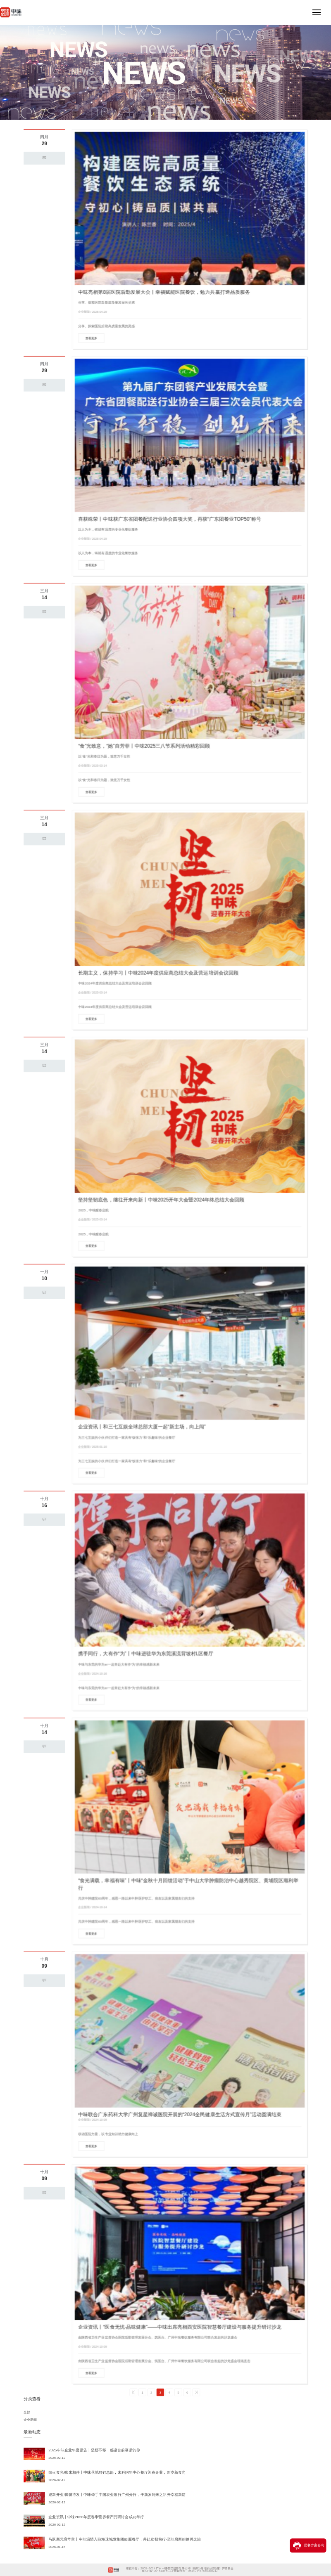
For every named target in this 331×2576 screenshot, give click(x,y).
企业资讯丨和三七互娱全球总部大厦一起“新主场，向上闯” (141, 1427)
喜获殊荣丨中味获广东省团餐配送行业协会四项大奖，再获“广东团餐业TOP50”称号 (169, 519)
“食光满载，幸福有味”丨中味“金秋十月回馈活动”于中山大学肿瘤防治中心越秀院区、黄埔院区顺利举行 (188, 1884)
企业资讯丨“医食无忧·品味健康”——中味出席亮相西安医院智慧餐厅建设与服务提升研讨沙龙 (179, 2327)
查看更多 (91, 338)
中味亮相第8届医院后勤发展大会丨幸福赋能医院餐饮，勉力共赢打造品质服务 (164, 292)
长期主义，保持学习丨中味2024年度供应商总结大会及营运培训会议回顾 (158, 973)
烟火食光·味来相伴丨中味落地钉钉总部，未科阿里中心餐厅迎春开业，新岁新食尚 (117, 2472)
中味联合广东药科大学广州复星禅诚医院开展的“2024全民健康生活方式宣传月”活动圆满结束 (179, 2114)
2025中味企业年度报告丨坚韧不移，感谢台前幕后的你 (94, 2450)
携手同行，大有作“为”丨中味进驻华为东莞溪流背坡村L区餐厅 (145, 1653)
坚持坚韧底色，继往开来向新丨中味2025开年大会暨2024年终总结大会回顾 (161, 1200)
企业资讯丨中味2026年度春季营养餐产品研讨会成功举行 (96, 2517)
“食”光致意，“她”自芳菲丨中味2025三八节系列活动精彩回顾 (144, 746)
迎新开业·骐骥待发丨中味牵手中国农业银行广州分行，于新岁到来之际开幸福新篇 (117, 2495)
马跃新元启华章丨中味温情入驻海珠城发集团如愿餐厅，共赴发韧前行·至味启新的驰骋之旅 (124, 2539)
